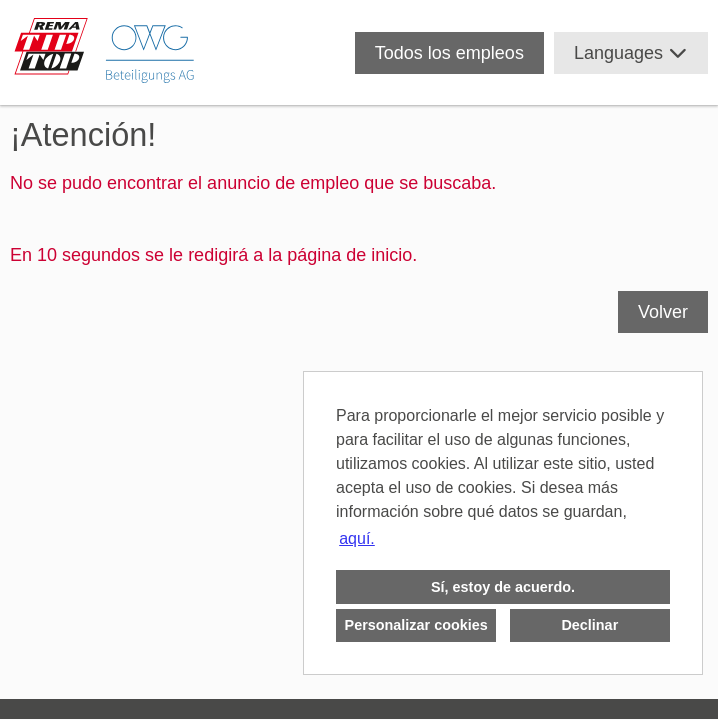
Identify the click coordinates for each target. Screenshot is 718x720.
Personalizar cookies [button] (416, 625)
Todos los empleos (449, 53)
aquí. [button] (357, 538)
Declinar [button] (589, 625)
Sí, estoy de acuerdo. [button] (503, 587)
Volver (663, 312)
